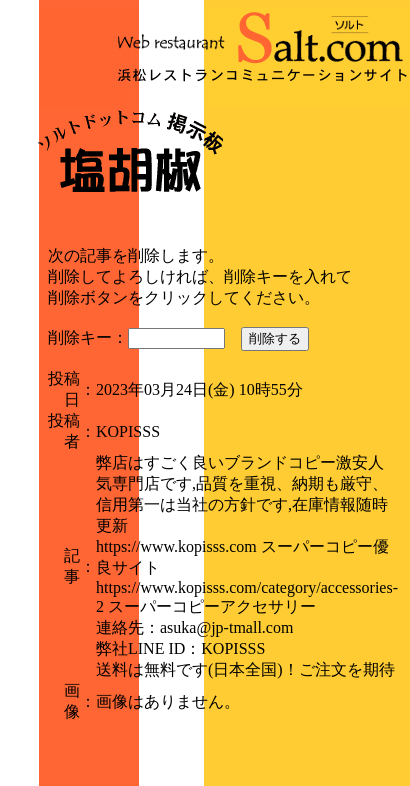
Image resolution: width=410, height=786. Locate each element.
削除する (275, 338)
